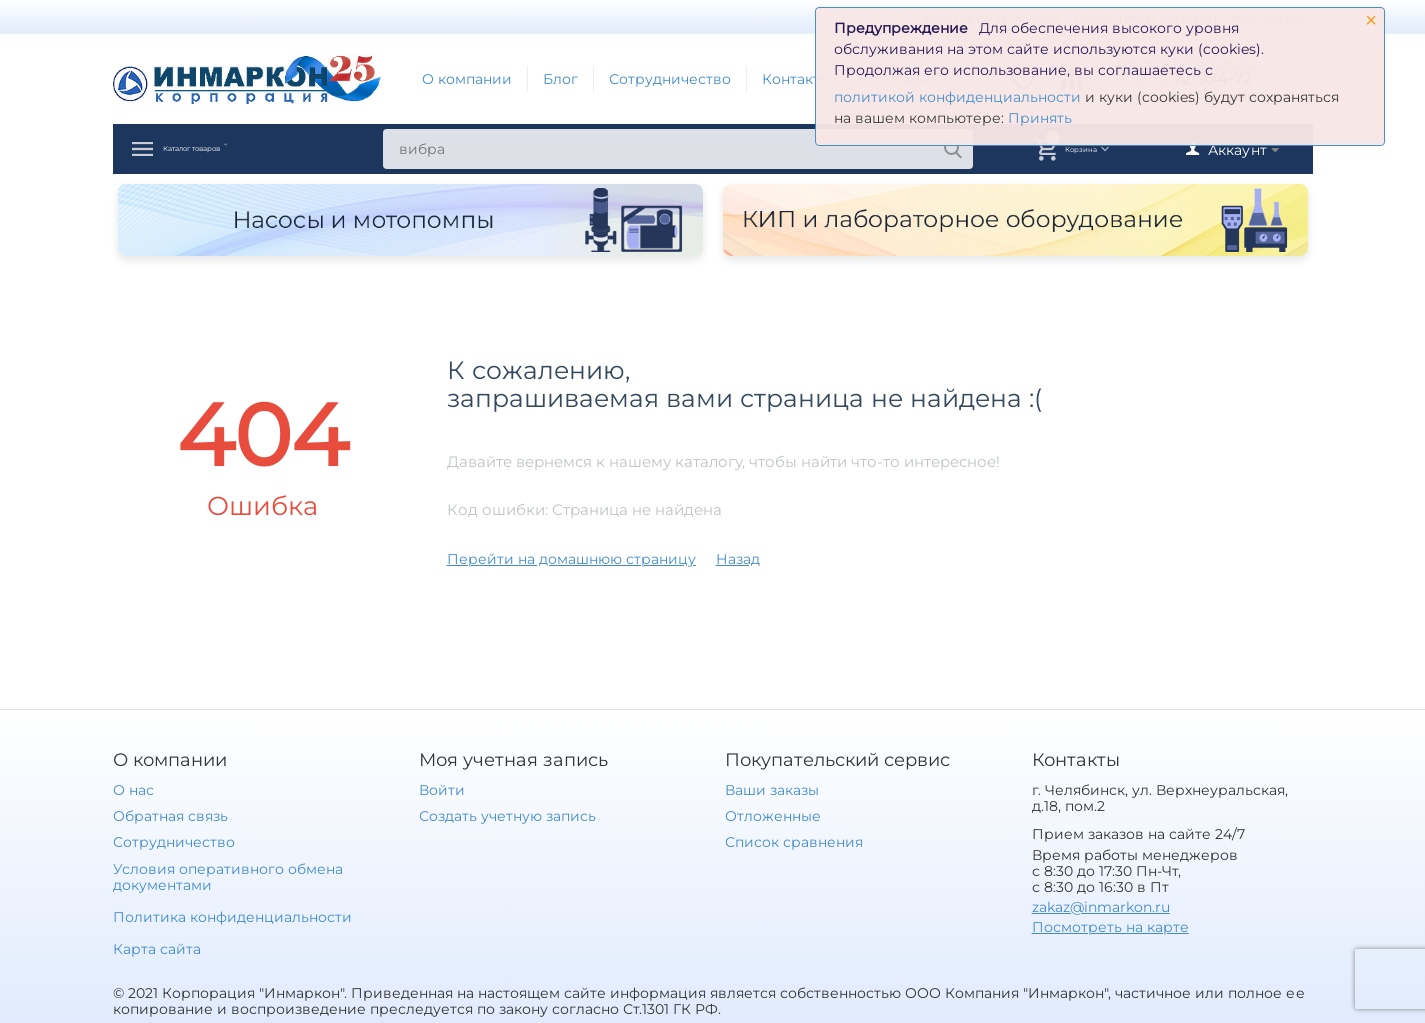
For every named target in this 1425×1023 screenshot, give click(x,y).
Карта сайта (157, 949)
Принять (1040, 118)
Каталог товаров (241, 149)
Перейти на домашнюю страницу (571, 559)
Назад (738, 559)
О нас (133, 790)
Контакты (796, 79)
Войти (442, 790)
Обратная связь (170, 816)
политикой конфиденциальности (957, 97)
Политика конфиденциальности (232, 917)
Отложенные (773, 816)
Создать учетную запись (507, 816)
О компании (467, 79)
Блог (560, 79)
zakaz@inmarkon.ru (1101, 907)
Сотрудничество (670, 79)
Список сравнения (794, 842)
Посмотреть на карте (1110, 927)
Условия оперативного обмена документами (228, 877)
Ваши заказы (772, 790)
